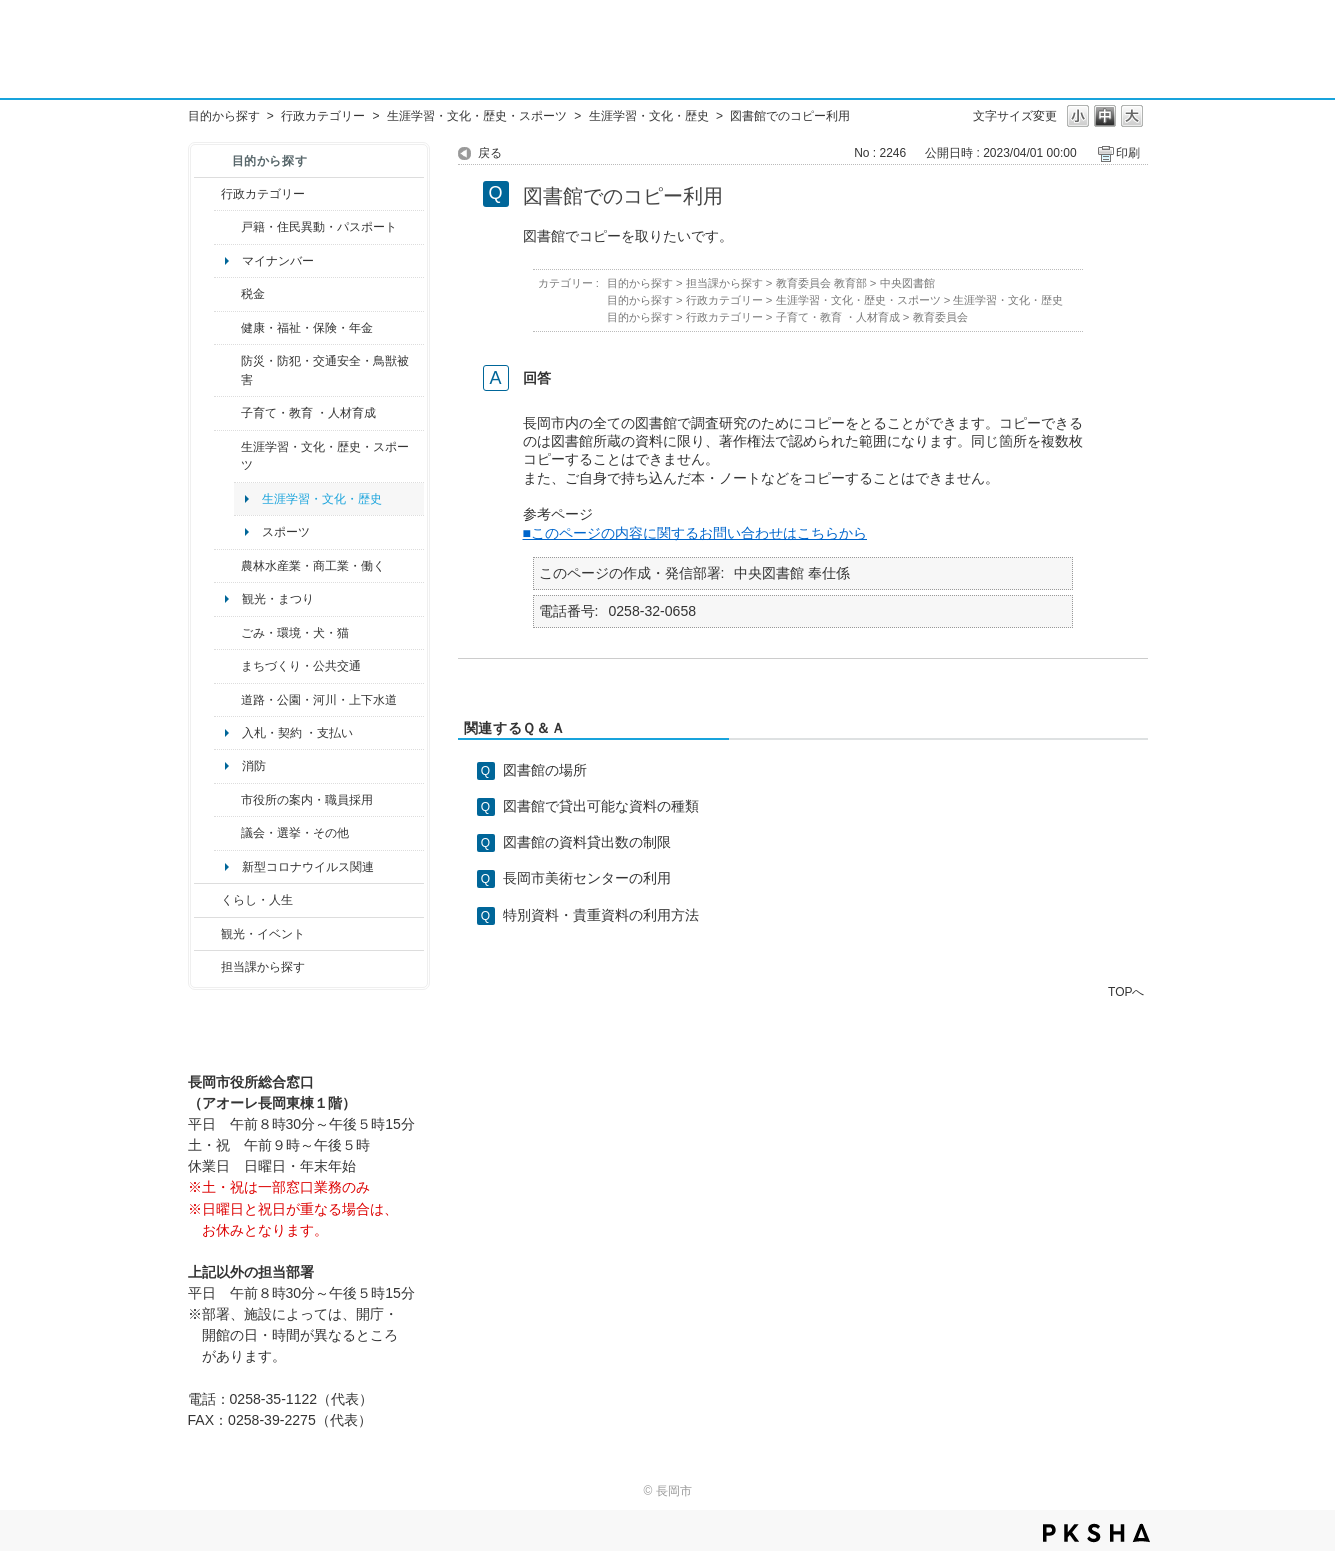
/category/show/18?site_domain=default (207, 934)
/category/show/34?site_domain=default (227, 566)
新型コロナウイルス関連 (308, 867)
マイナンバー (278, 261)
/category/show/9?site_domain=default (207, 967)
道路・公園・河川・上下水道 (319, 700)
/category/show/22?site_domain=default (227, 633)
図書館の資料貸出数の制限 (587, 842)
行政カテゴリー (323, 116)
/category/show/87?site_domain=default (227, 700)
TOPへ (1126, 991)
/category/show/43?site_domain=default (227, 456)
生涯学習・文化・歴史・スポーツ (477, 116)
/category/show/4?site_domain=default (227, 328)
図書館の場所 (545, 770)
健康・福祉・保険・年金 (307, 328)
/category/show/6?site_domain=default (227, 666)
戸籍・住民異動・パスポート (319, 227)
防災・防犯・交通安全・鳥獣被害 (325, 370)
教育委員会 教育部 (821, 283)
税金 (253, 294)
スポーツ (286, 532)
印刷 (1128, 153)
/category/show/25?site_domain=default (227, 370)
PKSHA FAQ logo (1096, 1533)
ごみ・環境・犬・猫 (295, 633)
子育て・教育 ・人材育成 (308, 413)
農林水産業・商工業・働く (313, 566)
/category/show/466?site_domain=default (227, 833)
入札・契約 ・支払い (297, 733)
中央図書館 (907, 283)
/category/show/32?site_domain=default (227, 800)
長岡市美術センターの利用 (587, 878)
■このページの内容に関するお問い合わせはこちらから (695, 533)
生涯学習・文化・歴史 (649, 116)
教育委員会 (940, 317)
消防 (254, 766)
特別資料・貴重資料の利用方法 (601, 915)
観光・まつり (278, 599)
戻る (490, 153)
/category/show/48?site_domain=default (227, 413)
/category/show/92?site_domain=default (227, 294)
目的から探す (224, 116)
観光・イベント (263, 934)
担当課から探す (263, 967)
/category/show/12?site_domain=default (207, 900)
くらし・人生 (257, 900)
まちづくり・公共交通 (301, 666)
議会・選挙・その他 (295, 833)
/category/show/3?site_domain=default (207, 194)
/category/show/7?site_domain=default (227, 227)
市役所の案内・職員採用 (307, 800)
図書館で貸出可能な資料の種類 (601, 806)
